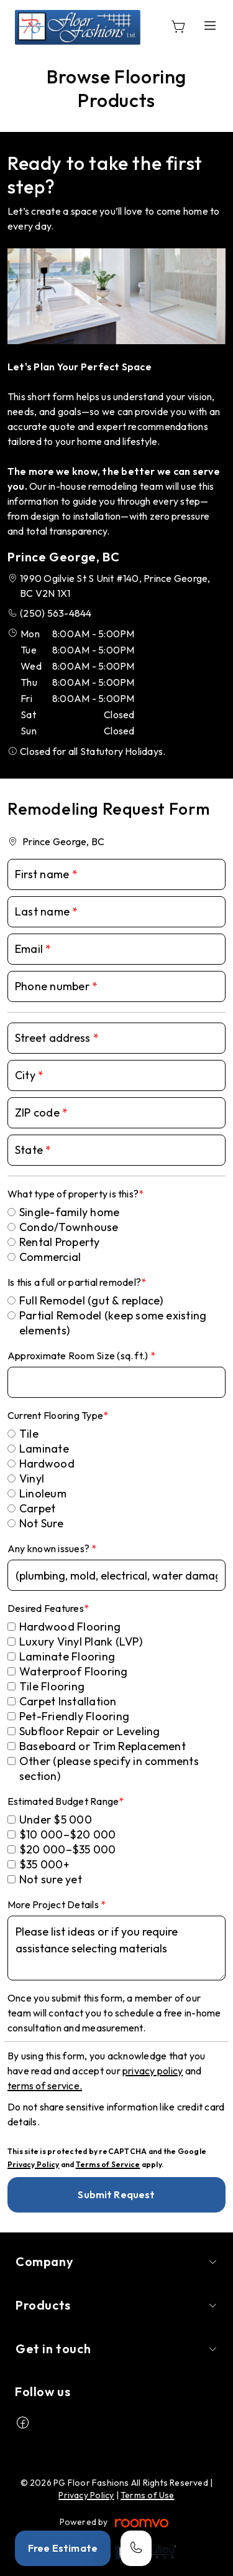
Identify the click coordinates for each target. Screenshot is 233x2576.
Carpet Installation (68, 1701)
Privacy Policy (33, 2164)
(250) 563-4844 (55, 613)
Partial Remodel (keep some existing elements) (112, 1322)
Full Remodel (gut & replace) (91, 1300)
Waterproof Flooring (73, 1671)
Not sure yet (50, 1879)
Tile (29, 1433)
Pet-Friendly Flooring (74, 1716)
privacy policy (152, 2070)
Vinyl (31, 1478)
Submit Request (116, 2194)
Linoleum (42, 1493)
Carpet (37, 1508)
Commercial (50, 1257)
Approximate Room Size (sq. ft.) (78, 1355)
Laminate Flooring (67, 1656)
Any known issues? (49, 1548)
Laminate (44, 1448)
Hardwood (47, 1463)
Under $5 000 (55, 1819)
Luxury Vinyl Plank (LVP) (80, 1641)
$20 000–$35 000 (67, 1849)
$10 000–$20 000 (67, 1834)
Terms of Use (148, 2495)
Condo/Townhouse (69, 1227)
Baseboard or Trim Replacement (102, 1746)
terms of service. (44, 2085)
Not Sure (41, 1523)
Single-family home (69, 1212)
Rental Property (59, 1242)
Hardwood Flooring (70, 1626)
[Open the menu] (210, 25)
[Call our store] (136, 2548)
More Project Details (54, 1904)
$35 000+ (44, 1864)
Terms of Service (108, 2164)
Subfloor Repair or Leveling (89, 1731)
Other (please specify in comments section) (109, 1768)
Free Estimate (63, 2548)
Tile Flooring (52, 1686)
